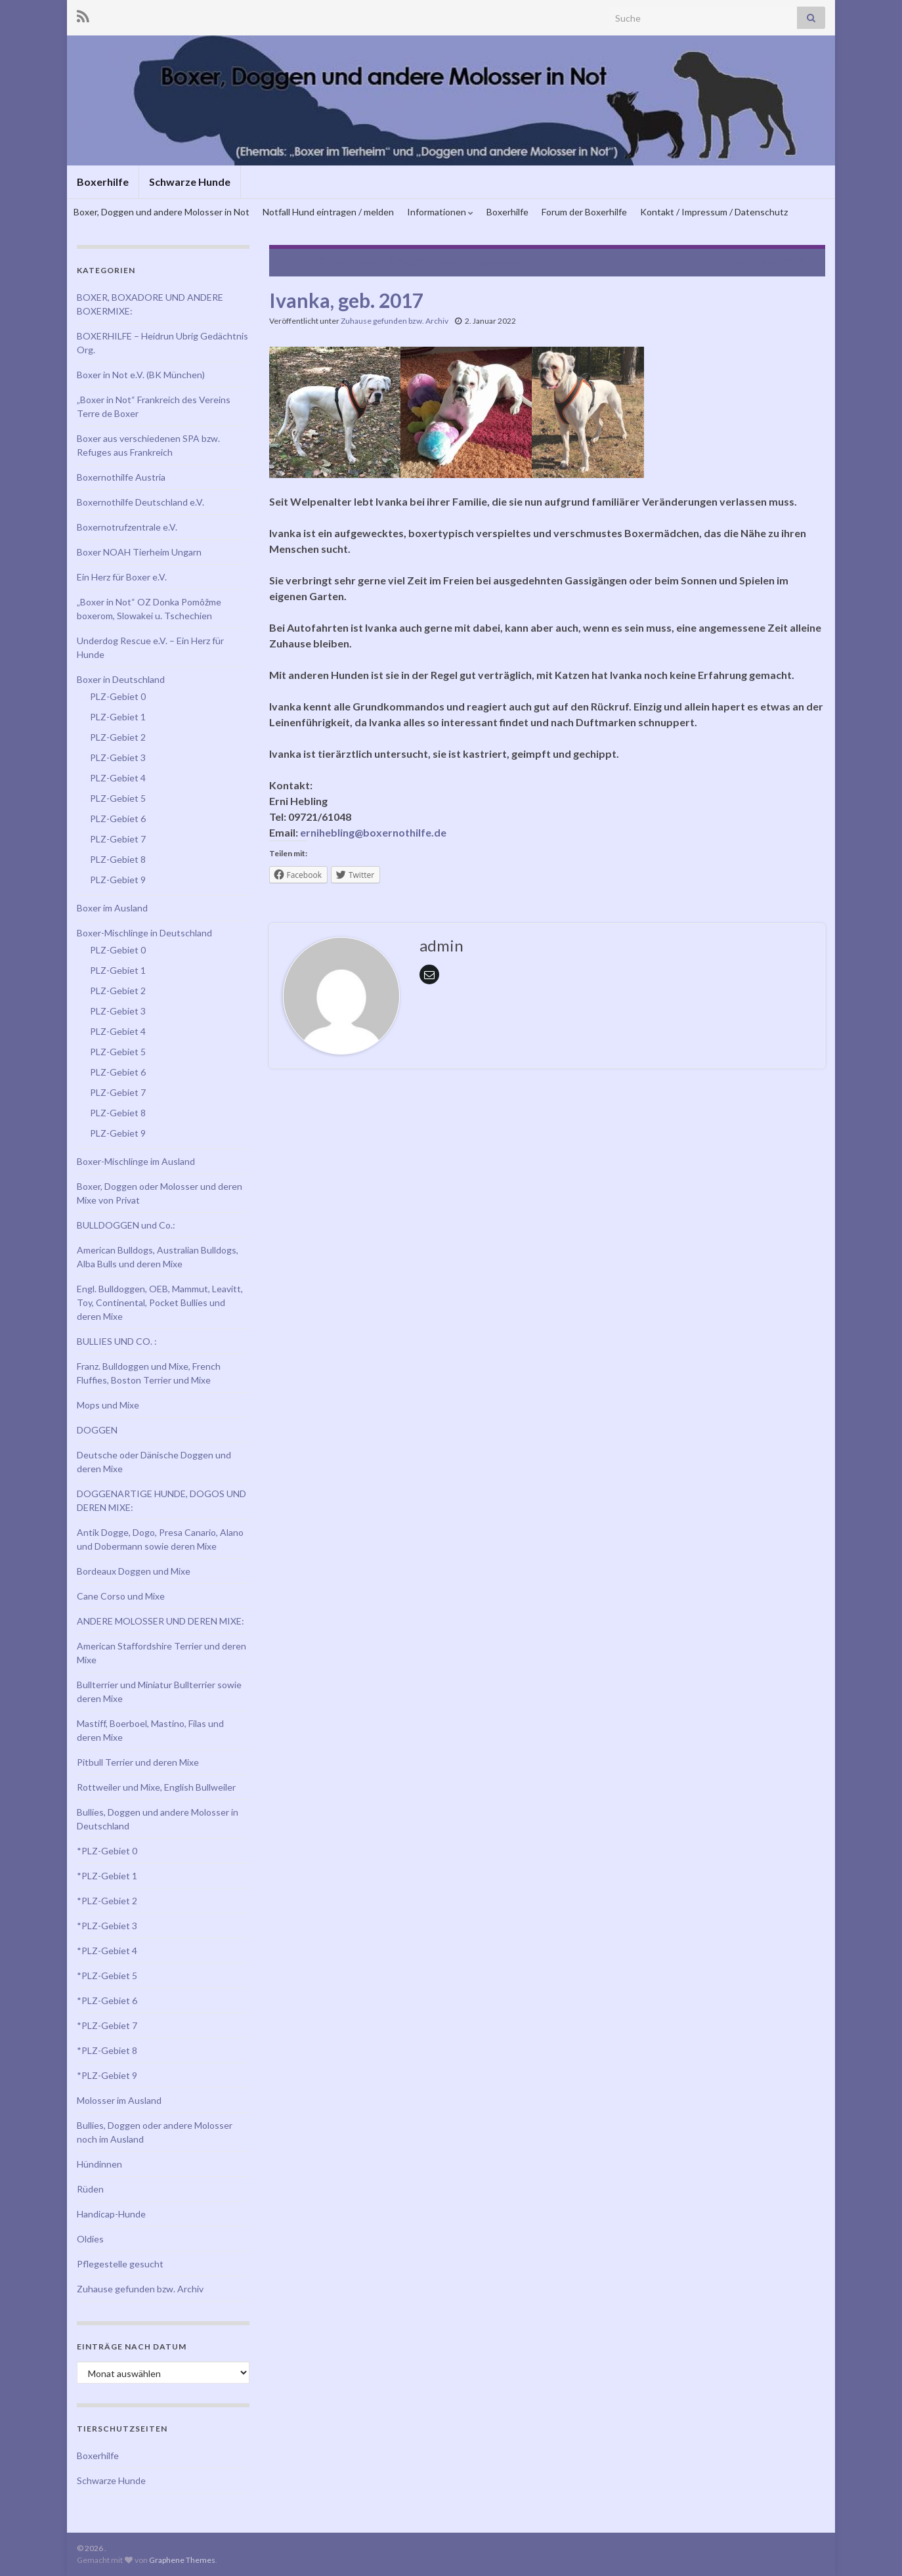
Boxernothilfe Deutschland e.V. (140, 502)
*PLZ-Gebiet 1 (107, 1875)
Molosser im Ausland (119, 2100)
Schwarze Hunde (189, 181)
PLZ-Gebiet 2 (118, 737)
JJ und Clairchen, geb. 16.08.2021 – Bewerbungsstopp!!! (408, 261)
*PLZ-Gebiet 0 (107, 1850)
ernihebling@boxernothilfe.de (373, 832)
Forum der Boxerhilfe (584, 211)
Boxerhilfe (103, 181)
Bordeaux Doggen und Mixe (133, 1571)
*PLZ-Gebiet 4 (107, 1950)
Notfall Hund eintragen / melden (328, 211)
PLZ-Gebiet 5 (118, 798)
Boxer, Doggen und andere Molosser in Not (161, 211)
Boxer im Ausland (112, 907)
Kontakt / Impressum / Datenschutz (714, 211)
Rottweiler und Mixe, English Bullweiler (156, 1787)
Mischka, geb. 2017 (763, 261)
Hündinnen (99, 2164)
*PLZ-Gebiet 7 (107, 2025)
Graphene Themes (182, 2560)
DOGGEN (97, 1429)
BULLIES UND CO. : (117, 1341)
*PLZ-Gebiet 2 (107, 1900)
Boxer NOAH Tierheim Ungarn (139, 551)
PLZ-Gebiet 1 (118, 716)
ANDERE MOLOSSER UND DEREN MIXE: (160, 1620)
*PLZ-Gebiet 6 (107, 2000)
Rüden (90, 2188)
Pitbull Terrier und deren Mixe (138, 1762)
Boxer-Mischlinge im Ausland (136, 1161)
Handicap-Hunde (111, 2213)
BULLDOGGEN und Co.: (126, 1225)
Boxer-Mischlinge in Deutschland (144, 932)
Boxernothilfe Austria (121, 477)
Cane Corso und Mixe (121, 1596)
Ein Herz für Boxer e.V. (122, 576)
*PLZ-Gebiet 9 (107, 2075)
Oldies (90, 2238)
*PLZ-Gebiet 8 (107, 2050)
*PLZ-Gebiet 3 (107, 1925)
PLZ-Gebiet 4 (118, 777)
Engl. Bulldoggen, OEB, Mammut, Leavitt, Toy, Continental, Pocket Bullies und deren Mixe (160, 1302)
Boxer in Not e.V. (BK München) (141, 374)
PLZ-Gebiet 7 (118, 838)
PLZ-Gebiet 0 (118, 696)
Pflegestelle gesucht (120, 2263)
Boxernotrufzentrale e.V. (127, 527)
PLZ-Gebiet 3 (118, 757)
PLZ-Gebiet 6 (118, 818)
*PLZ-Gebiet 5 (107, 1975)
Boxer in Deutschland (121, 679)
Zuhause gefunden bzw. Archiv (394, 321)
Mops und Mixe (108, 1404)
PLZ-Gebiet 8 (118, 859)
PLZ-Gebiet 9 (118, 879)
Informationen (440, 211)
